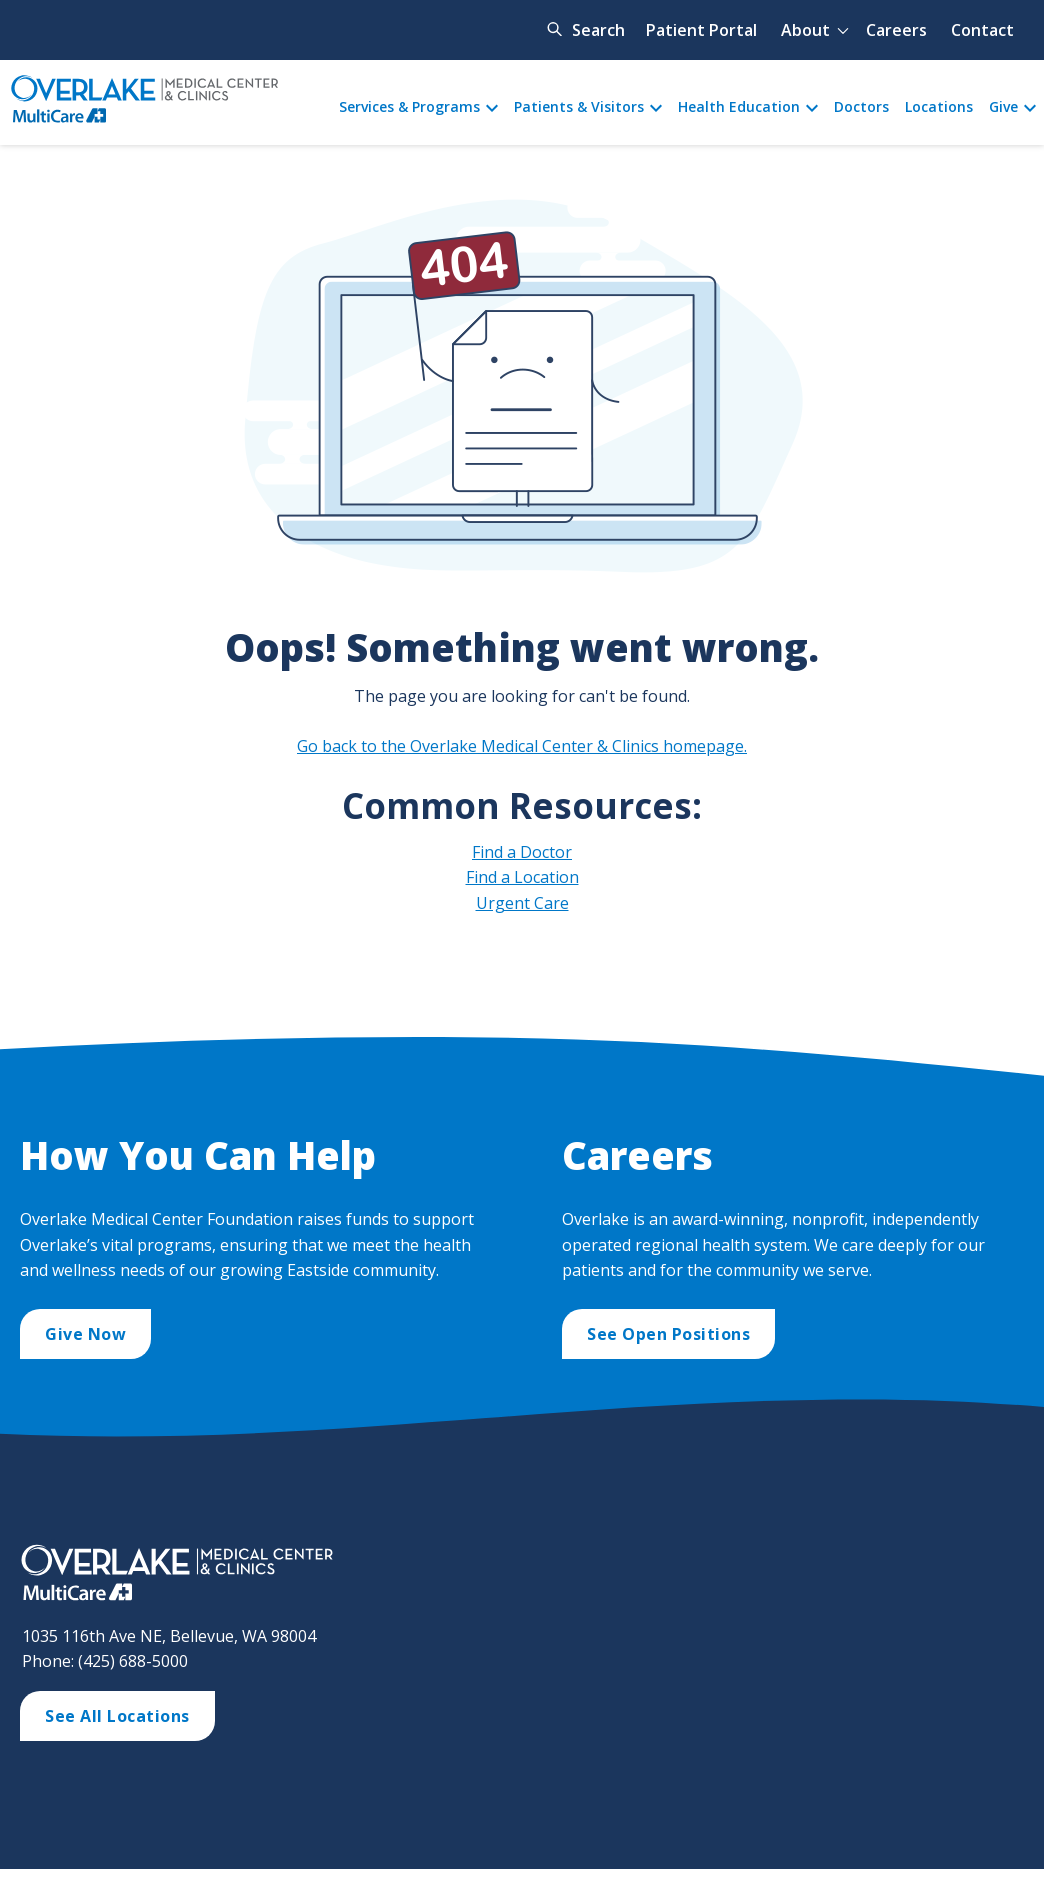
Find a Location (522, 877)
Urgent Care (522, 903)
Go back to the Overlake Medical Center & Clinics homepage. (522, 746)
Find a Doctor (522, 852)
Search (598, 30)
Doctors (861, 106)
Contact (982, 30)
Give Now (85, 1334)
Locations (939, 106)
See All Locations (117, 1716)
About (805, 30)
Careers (896, 30)
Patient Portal (701, 30)
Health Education (739, 106)
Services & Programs (409, 106)
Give (1003, 106)
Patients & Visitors (579, 106)
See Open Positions (668, 1334)
